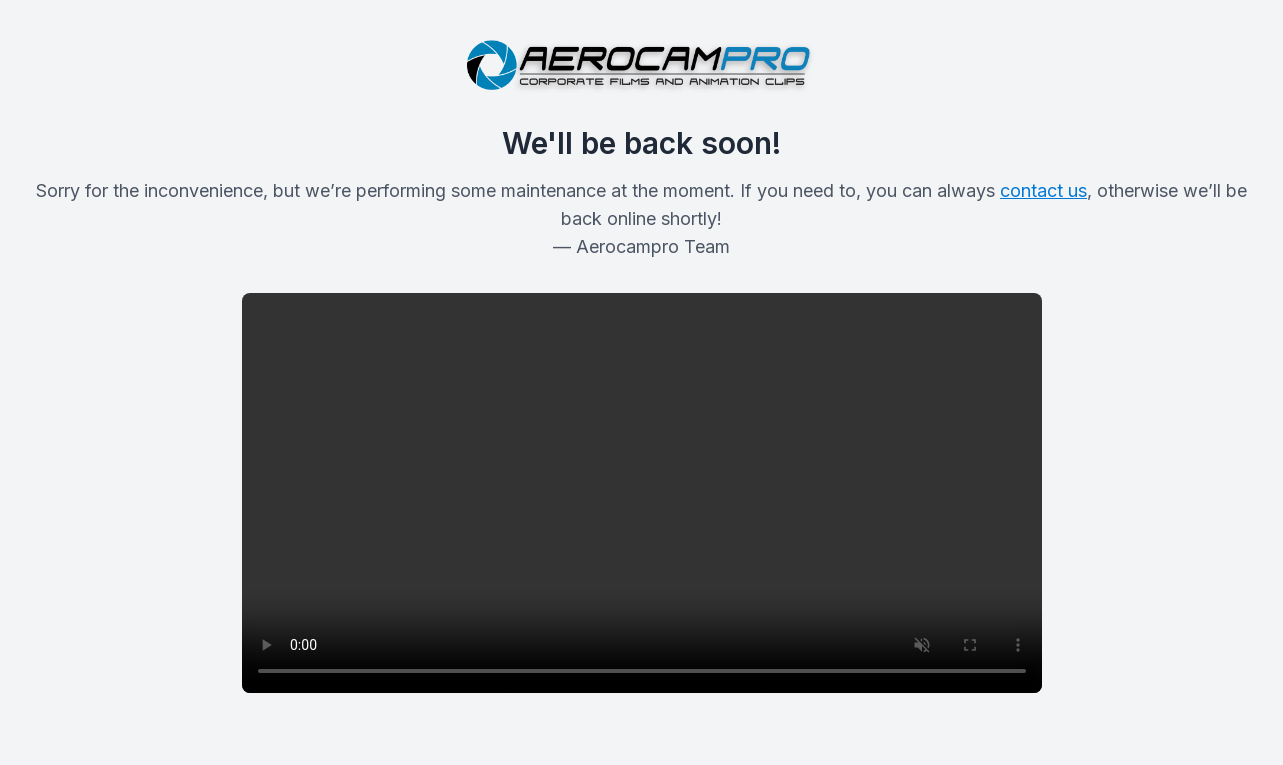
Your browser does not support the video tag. (642, 493)
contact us (1043, 190)
